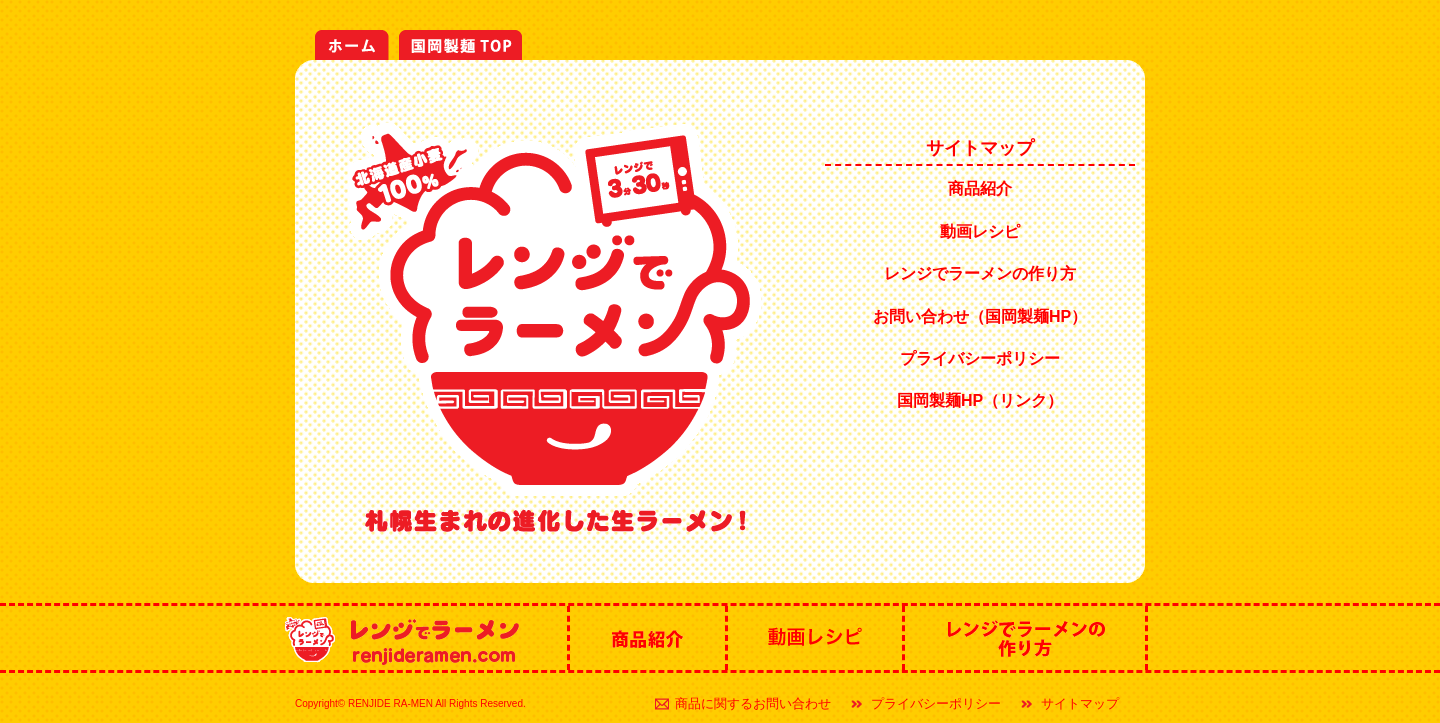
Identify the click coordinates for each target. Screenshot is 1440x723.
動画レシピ (980, 231)
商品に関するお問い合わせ (753, 703)
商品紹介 (980, 188)
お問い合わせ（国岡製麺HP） (980, 316)
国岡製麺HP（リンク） (980, 400)
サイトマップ (1080, 703)
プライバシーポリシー (980, 358)
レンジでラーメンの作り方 (980, 273)
